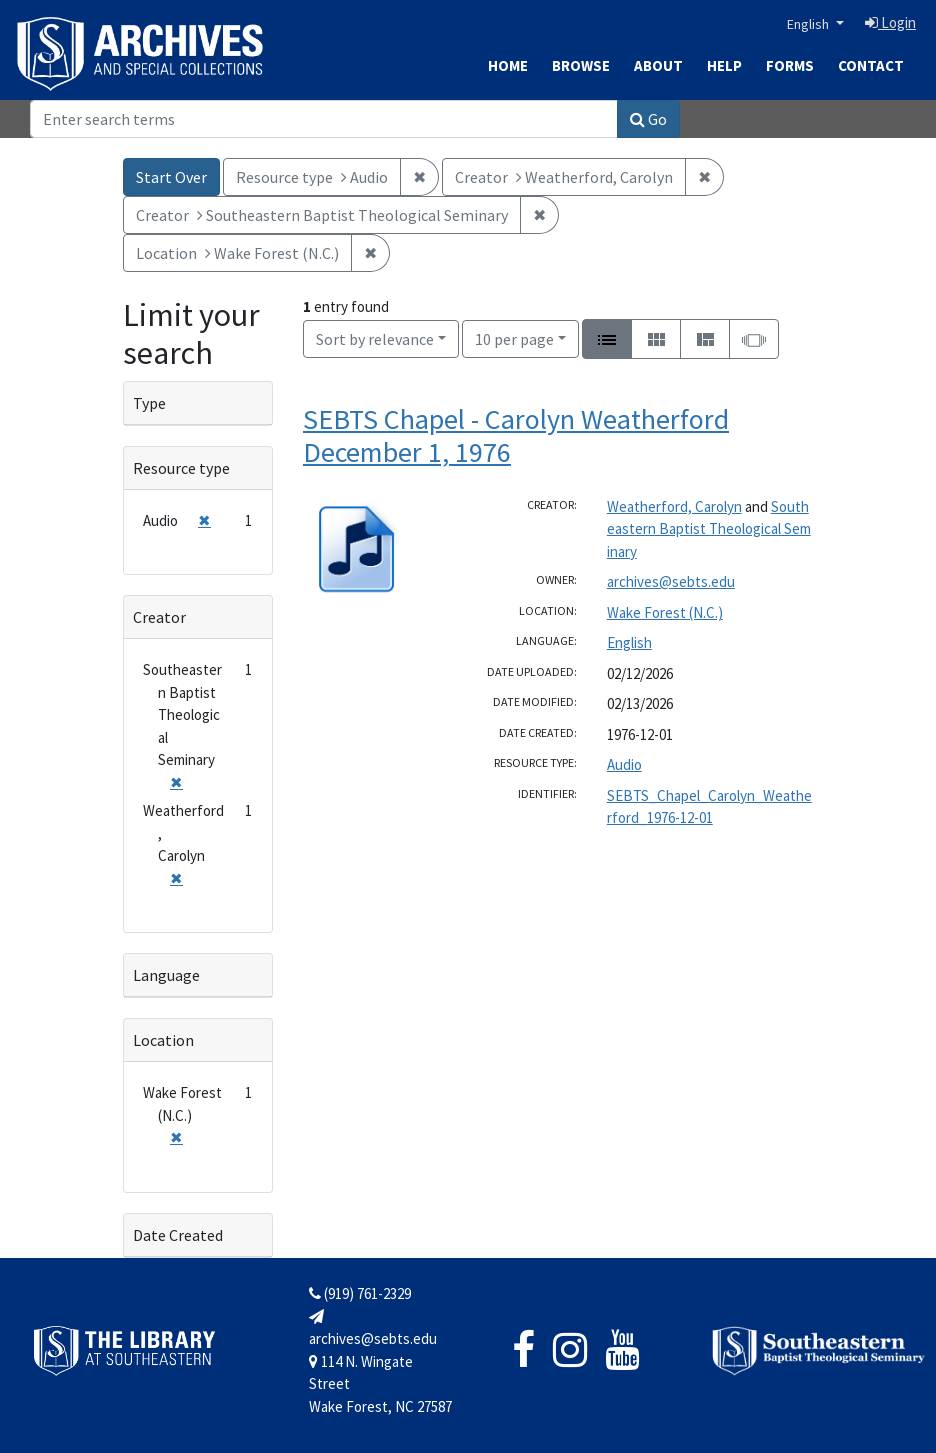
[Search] (324, 119)
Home (508, 65)
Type (149, 403)
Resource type (181, 468)
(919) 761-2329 (360, 1293)
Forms (790, 65)
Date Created (178, 1235)
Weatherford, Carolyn (674, 506)
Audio (624, 764)
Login (890, 22)
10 (514, 337)
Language (166, 975)
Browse (581, 65)
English (809, 24)
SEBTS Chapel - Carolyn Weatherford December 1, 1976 (516, 436)
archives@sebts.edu (671, 581)
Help (724, 65)
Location (163, 1040)
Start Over (171, 177)
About (658, 65)
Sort (375, 339)
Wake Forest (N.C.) (665, 612)
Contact (871, 65)
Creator (159, 617)
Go (648, 119)
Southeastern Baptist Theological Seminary (709, 529)
